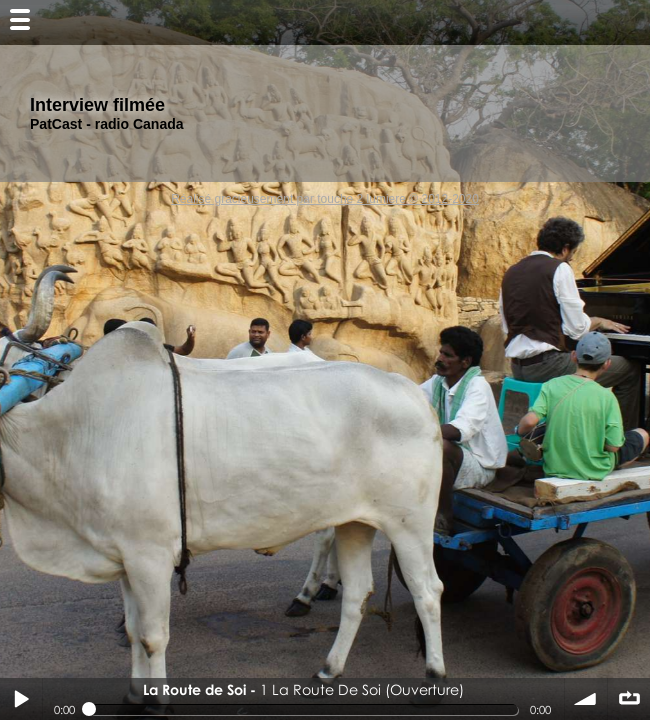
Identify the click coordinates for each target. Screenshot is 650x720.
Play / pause (21, 699)
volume (586, 699)
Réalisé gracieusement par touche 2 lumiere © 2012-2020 (325, 199)
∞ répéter (629, 699)
